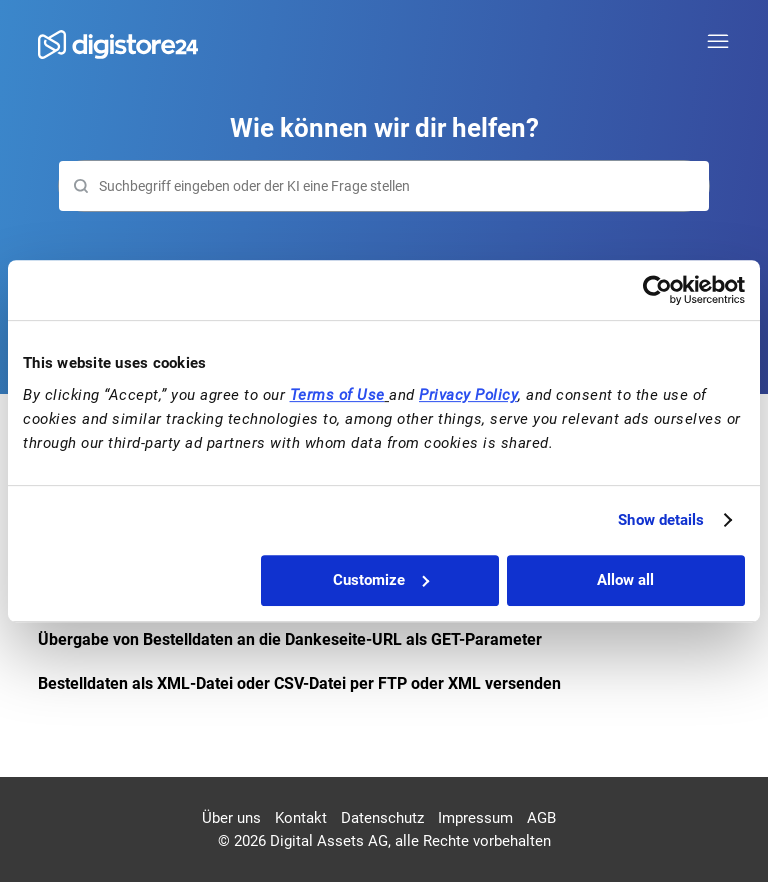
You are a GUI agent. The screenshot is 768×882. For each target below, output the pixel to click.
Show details (661, 520)
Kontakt (301, 818)
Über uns (231, 818)
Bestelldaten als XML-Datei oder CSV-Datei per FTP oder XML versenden (299, 683)
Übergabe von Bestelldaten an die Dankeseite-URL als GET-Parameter (290, 639)
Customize (381, 580)
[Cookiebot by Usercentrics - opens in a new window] (657, 290)
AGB (541, 818)
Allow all (625, 580)
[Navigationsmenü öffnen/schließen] (718, 42)
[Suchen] (383, 186)
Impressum (475, 818)
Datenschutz (382, 818)
